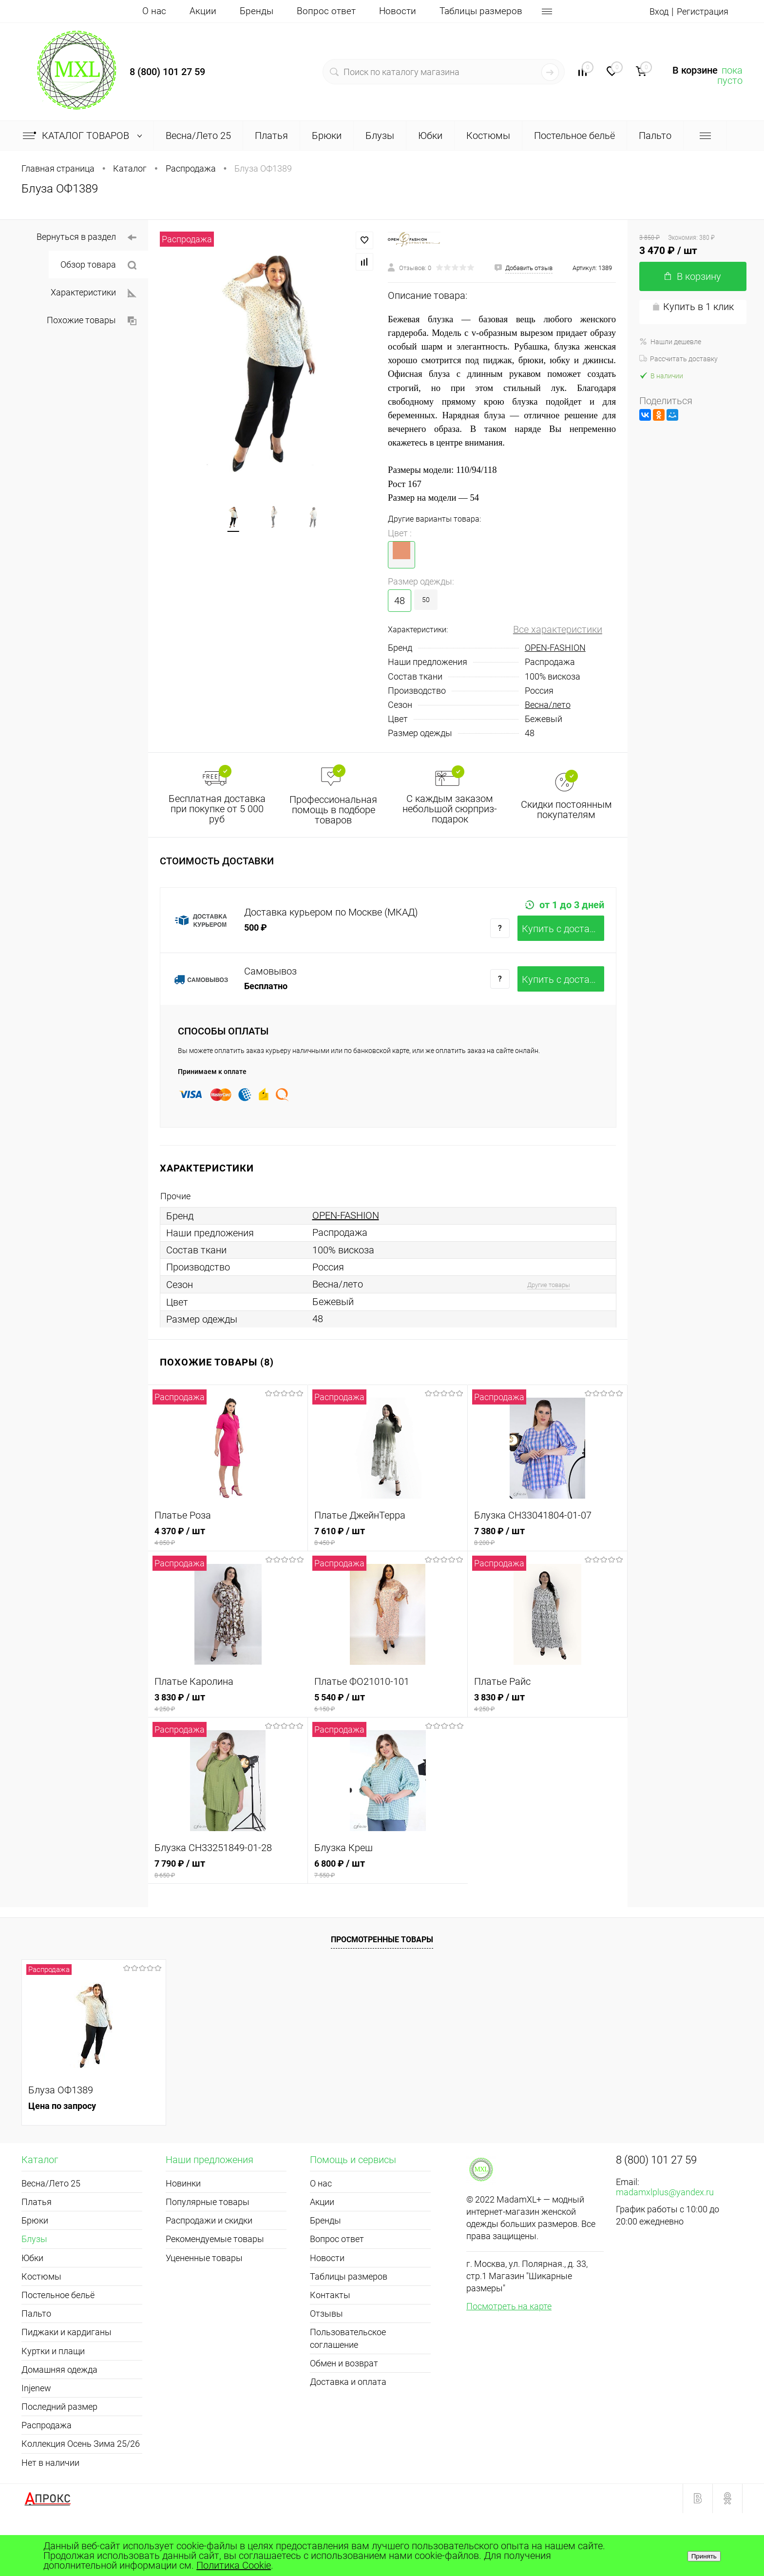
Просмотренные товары (382, 1975)
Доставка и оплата (348, 2418)
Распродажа (46, 2461)
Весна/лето (548, 705)
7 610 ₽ (387, 1572)
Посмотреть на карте (509, 2342)
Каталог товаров (84, 135)
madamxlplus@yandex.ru (665, 2228)
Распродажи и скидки (209, 2256)
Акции (203, 11)
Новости (397, 11)
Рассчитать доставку (678, 359)
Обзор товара (98, 264)
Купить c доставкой (563, 948)
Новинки (183, 2219)
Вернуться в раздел (86, 237)
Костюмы (41, 2312)
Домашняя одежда (59, 2405)
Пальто (36, 2349)
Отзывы (326, 2349)
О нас (154, 11)
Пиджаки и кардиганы (66, 2368)
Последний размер (59, 2443)
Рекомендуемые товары (215, 2275)
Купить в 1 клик (693, 306)
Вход (653, 11)
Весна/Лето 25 (50, 2219)
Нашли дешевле (670, 342)
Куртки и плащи (53, 2387)
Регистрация (700, 11)
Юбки (32, 2294)
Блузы (34, 2275)
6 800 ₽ (387, 1904)
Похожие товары (91, 320)
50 (426, 600)
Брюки (34, 2256)
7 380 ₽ (547, 1572)
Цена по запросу (62, 2142)
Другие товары (548, 1321)
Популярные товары (207, 2238)
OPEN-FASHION (555, 648)
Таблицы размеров (480, 11)
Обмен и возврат (344, 2399)
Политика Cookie (233, 2565)
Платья (36, 2238)
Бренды (256, 11)
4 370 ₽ (227, 1572)
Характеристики (93, 292)
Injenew (36, 2424)
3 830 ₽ (228, 1738)
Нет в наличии (50, 2499)
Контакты (330, 2331)
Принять (704, 2556)
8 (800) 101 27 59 (167, 72)
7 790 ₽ (227, 1904)
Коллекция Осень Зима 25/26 (80, 2480)
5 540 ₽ (387, 1738)
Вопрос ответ (326, 11)
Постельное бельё (58, 2331)
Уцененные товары (204, 2294)
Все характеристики (557, 629)
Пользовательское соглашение (348, 2374)
